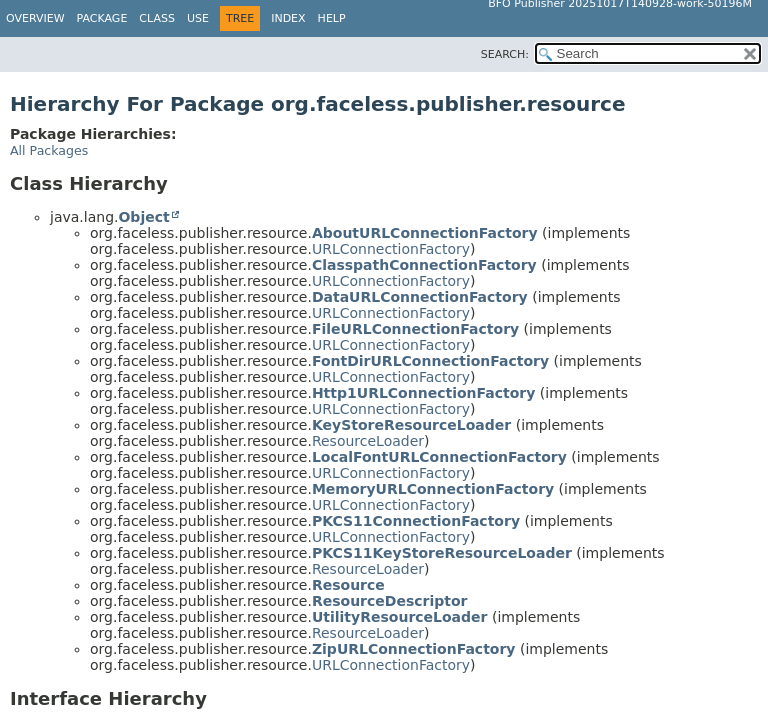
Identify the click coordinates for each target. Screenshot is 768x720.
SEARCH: (505, 54)
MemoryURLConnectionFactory (433, 489)
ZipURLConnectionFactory (414, 649)
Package (102, 18)
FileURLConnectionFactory (415, 329)
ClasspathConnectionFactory (424, 265)
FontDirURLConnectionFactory (430, 361)
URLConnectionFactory (391, 249)
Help (332, 18)
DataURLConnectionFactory (420, 297)
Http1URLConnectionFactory (423, 393)
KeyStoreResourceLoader (411, 425)
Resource (348, 585)
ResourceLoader (368, 441)
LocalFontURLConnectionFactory (439, 457)
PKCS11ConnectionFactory (416, 521)
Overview (35, 18)
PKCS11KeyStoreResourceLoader (442, 553)
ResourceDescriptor (390, 601)
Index (288, 18)
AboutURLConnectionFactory (425, 233)
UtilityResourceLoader (400, 617)
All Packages (49, 150)
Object (143, 217)
